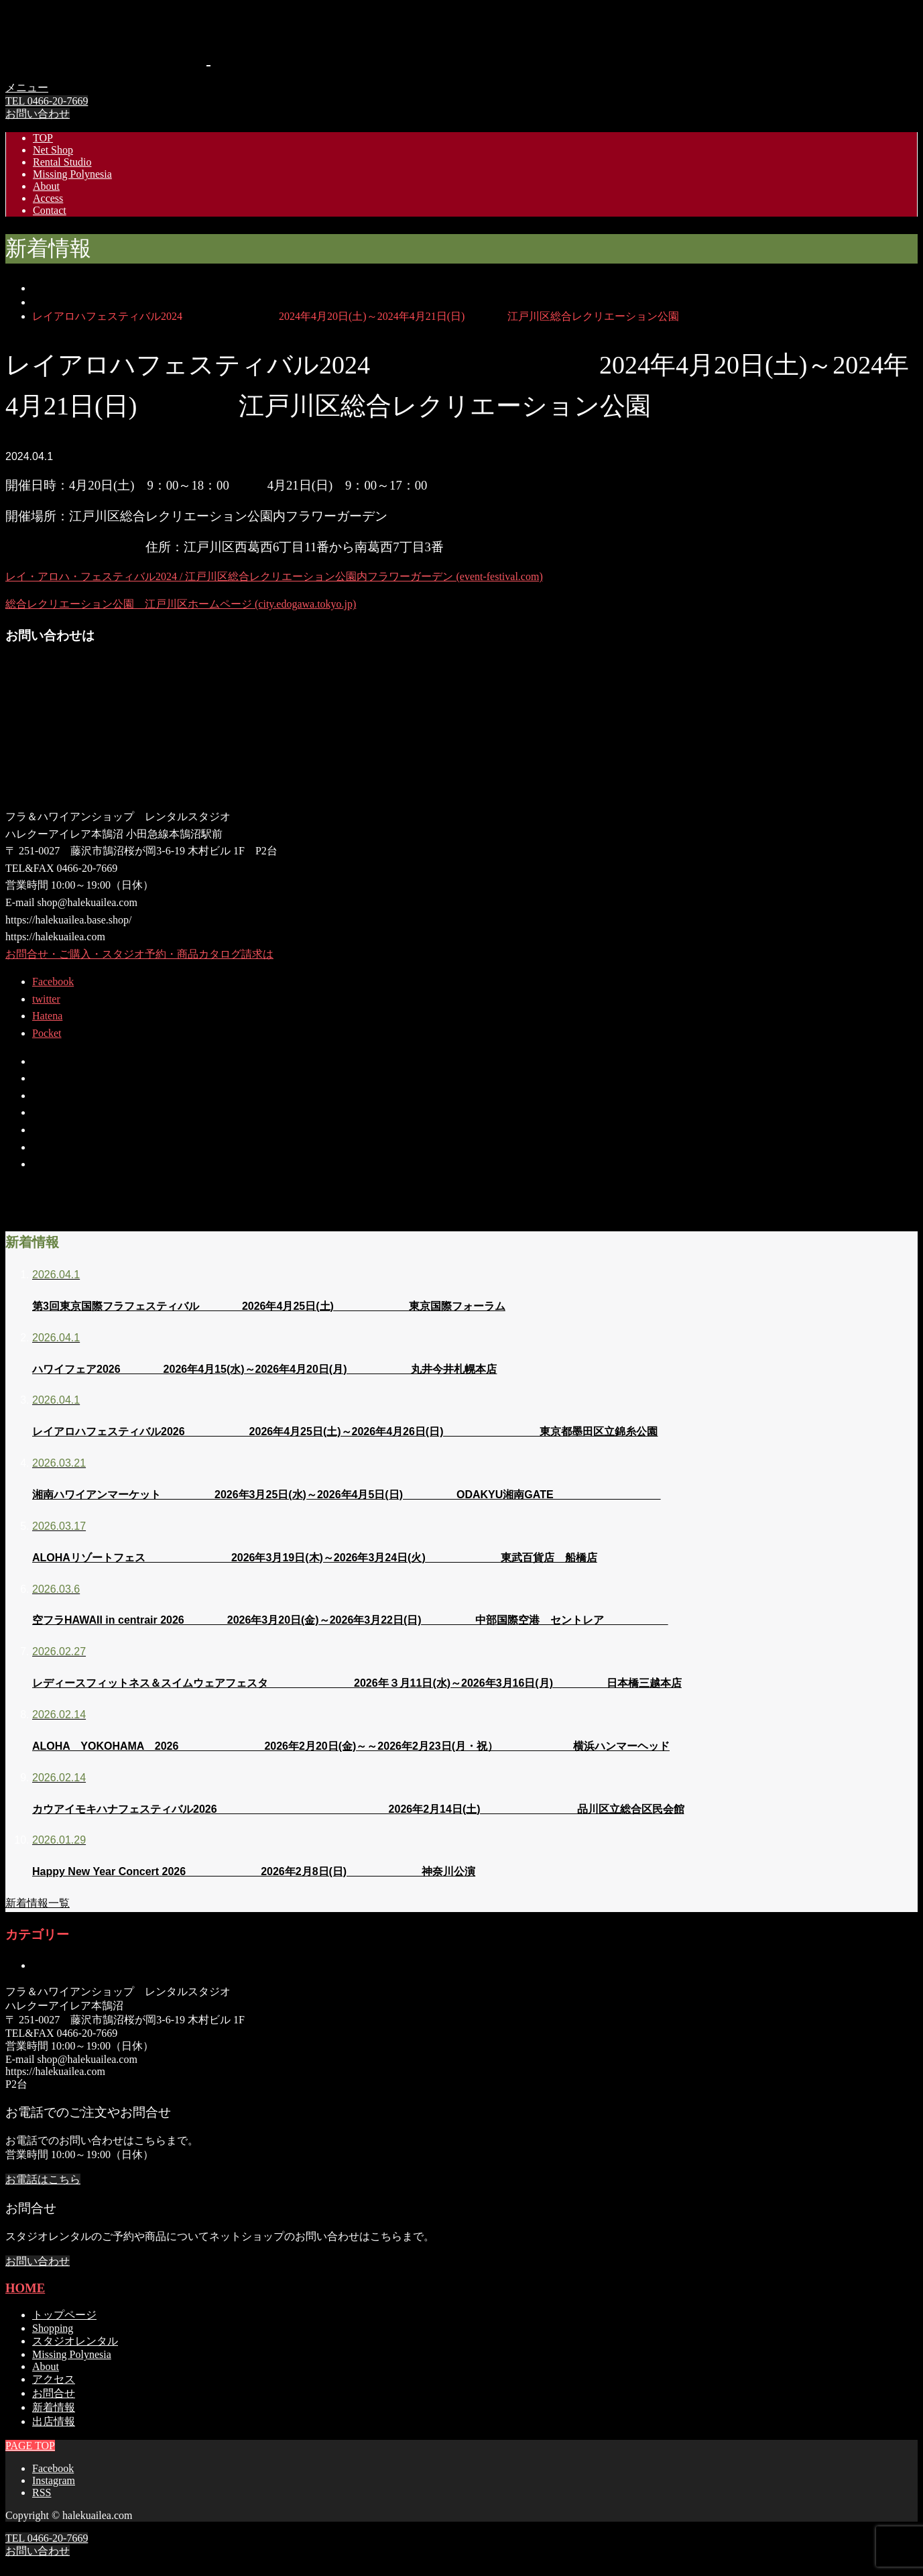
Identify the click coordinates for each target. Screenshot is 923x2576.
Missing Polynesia (72, 174)
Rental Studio (62, 162)
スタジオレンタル (75, 2341)
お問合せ (53, 2393)
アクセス (53, 2379)
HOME (25, 2288)
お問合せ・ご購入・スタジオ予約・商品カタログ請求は (139, 954)
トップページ (64, 2314)
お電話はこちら (42, 2179)
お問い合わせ (37, 113)
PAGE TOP (30, 2564)
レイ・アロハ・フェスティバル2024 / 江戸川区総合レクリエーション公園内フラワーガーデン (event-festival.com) (274, 576)
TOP (43, 138)
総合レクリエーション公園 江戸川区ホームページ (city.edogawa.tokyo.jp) (180, 604)
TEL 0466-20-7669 (46, 101)
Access (48, 198)
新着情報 (53, 2407)
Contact (49, 210)
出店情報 (53, 2421)
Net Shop (53, 150)
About (46, 186)
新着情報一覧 (37, 1903)
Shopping (52, 2328)
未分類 (48, 1965)
